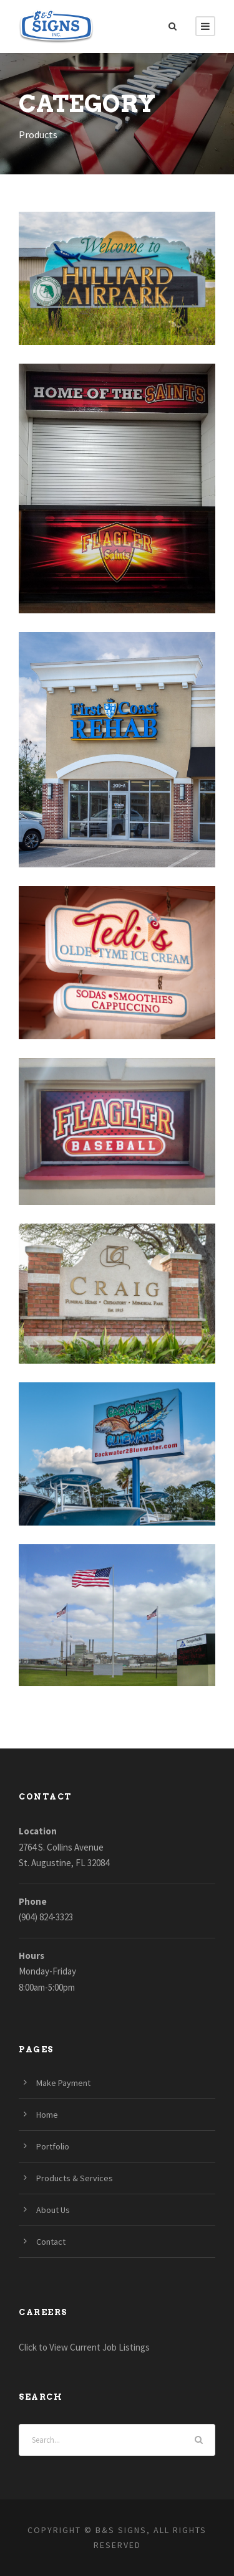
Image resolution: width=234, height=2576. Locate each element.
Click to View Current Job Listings (84, 2347)
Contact (51, 2241)
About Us (53, 2209)
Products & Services (74, 2178)
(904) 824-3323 (46, 1917)
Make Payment (63, 2082)
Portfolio (52, 2146)
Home (47, 2114)
